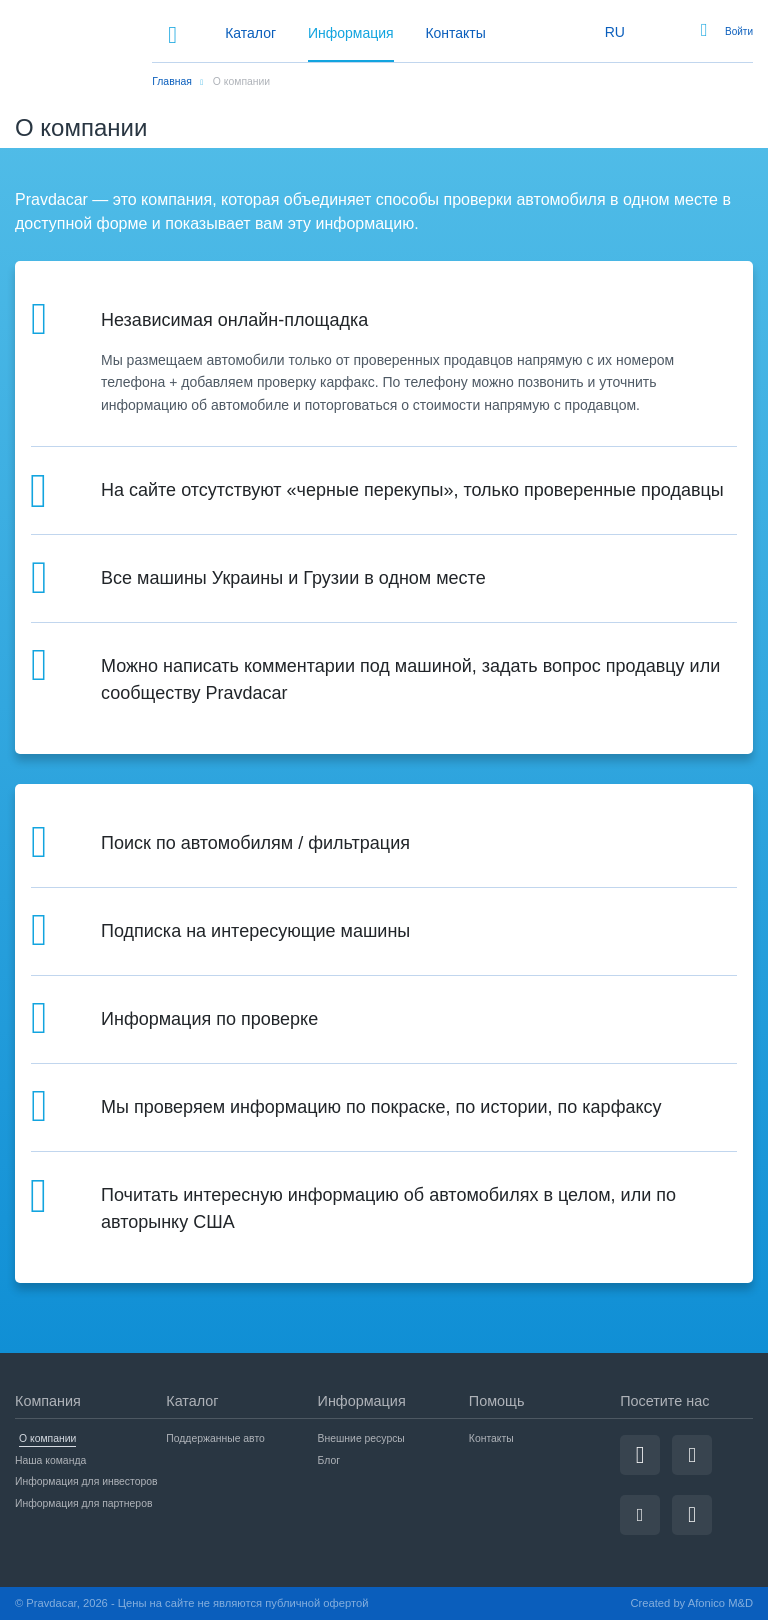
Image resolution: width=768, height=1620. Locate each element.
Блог (329, 1460)
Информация (351, 33)
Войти (739, 31)
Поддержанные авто (215, 1438)
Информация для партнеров (83, 1503)
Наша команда (50, 1460)
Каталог (250, 33)
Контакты (455, 33)
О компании (47, 1438)
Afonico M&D (720, 1603)
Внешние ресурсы (361, 1438)
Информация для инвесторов (86, 1481)
